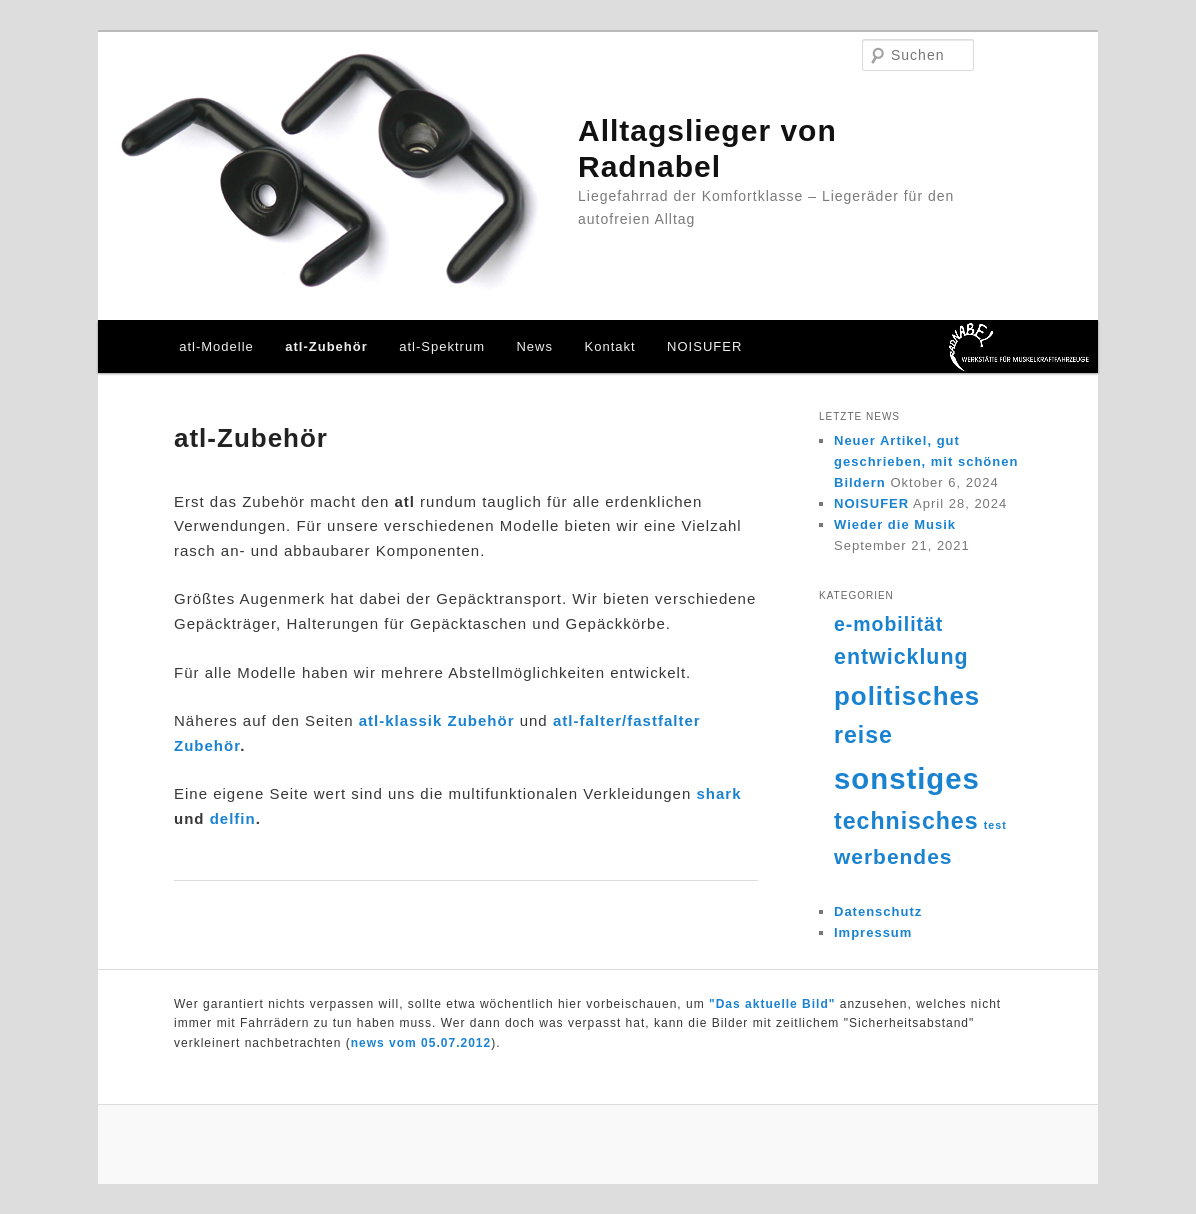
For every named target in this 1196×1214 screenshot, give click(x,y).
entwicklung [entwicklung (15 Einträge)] (901, 657)
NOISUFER (704, 346)
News (534, 346)
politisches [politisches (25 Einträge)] (907, 696)
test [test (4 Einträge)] (995, 825)
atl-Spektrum (442, 346)
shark (718, 793)
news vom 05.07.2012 (421, 1043)
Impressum (873, 932)
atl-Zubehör (326, 346)
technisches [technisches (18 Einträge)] (906, 821)
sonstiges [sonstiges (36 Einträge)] (907, 778)
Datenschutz (878, 911)
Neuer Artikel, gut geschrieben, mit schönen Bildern (926, 461)
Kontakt (610, 346)
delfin (233, 818)
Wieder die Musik (895, 524)
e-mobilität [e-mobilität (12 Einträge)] (888, 624)
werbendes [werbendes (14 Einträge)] (893, 856)
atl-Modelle (216, 346)
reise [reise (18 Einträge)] (863, 735)
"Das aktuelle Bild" (772, 1004)
